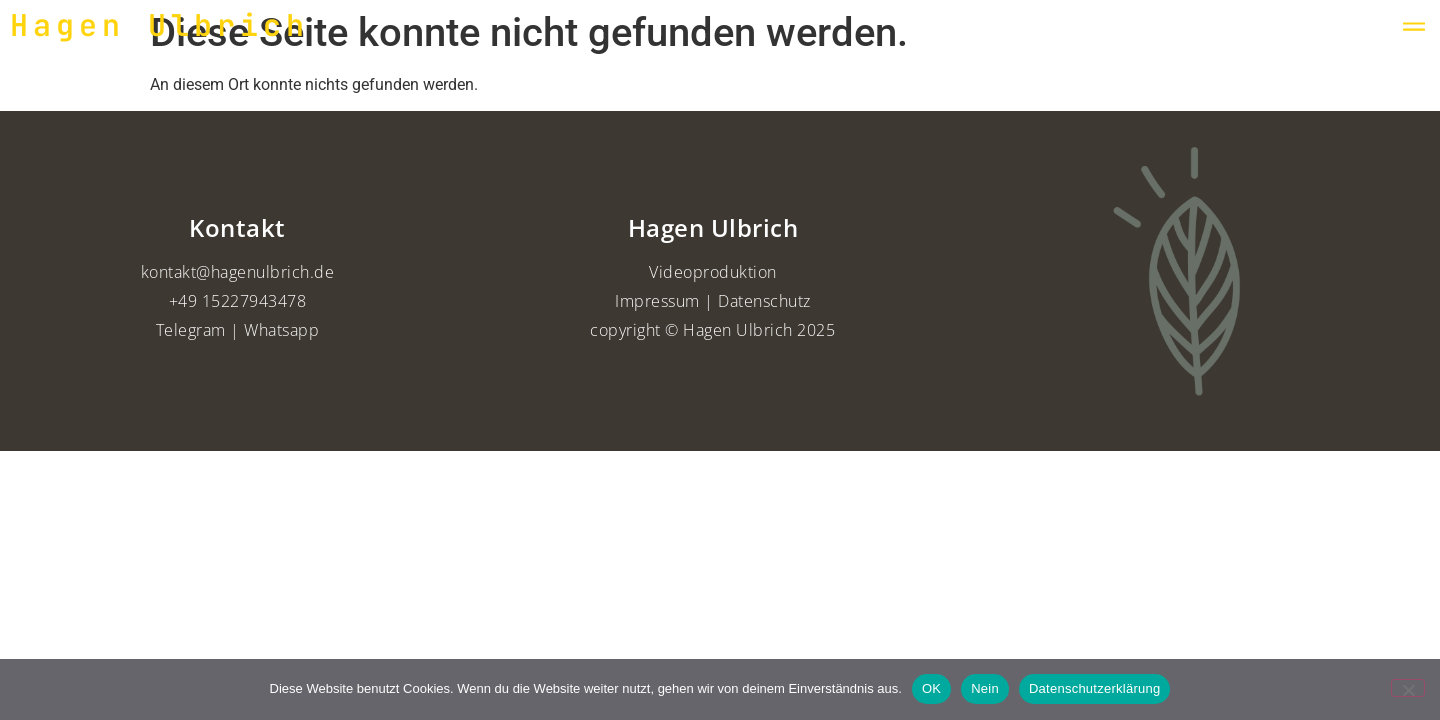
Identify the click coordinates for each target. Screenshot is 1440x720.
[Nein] (1408, 688)
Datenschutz (764, 301)
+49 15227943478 (238, 301)
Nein (985, 688)
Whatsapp (281, 330)
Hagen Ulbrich (159, 25)
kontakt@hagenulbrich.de (238, 272)
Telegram (191, 330)
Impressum (657, 301)
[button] (1413, 26)
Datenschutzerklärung (1094, 688)
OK (931, 688)
